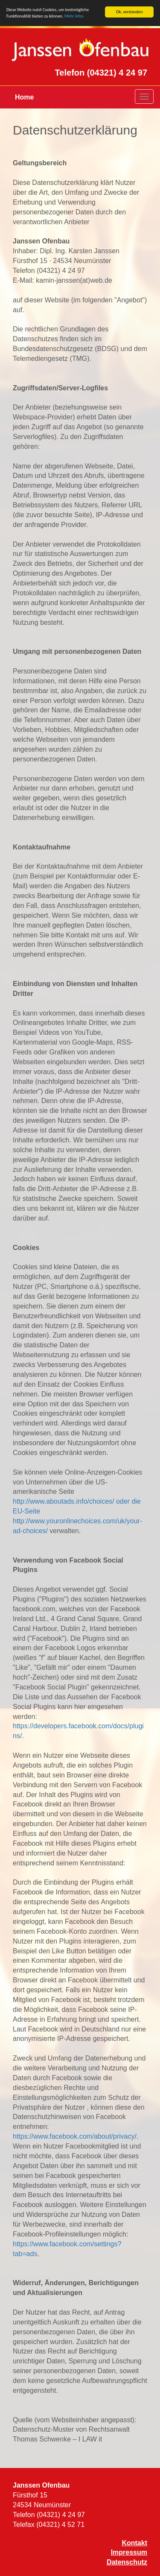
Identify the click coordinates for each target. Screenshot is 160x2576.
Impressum (129, 2552)
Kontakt (134, 2543)
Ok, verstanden (129, 12)
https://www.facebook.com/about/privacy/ (75, 2136)
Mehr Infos (74, 16)
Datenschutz (127, 2562)
